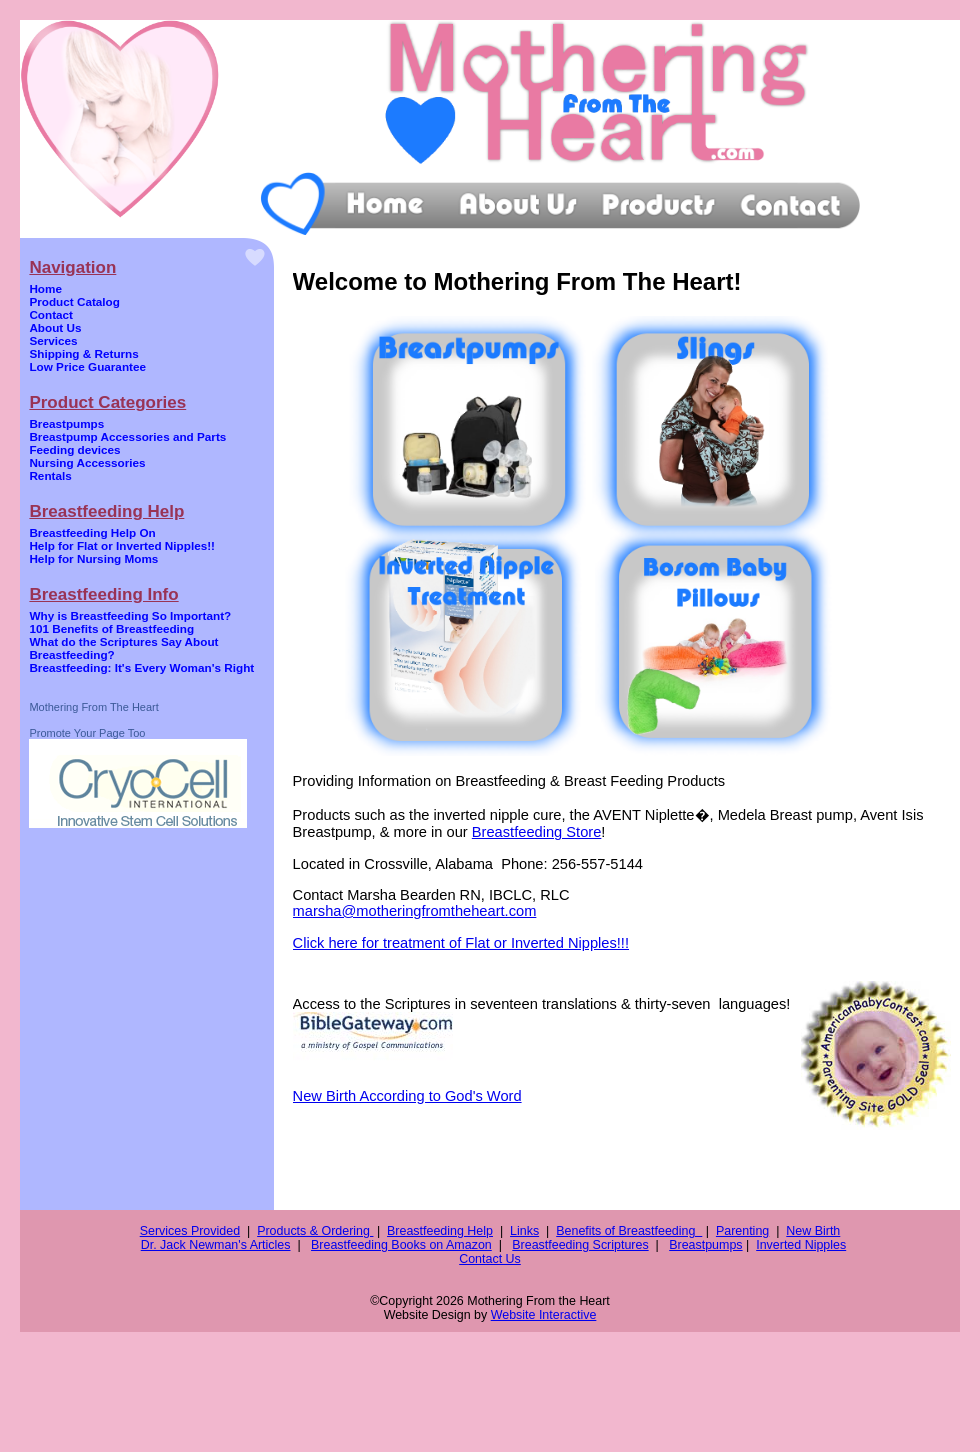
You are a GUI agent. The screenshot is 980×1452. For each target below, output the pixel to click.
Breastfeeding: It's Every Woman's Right (141, 667)
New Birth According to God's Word (407, 1096)
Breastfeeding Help (440, 1231)
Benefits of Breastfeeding (629, 1231)
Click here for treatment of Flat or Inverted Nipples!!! (461, 943)
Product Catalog (74, 301)
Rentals (50, 475)
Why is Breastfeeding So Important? (130, 615)
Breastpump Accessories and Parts (127, 436)
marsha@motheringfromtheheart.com (415, 911)
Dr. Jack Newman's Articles (216, 1245)
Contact (51, 314)
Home (45, 288)
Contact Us (490, 1259)
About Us (55, 327)
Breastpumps (66, 423)
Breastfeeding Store (537, 832)
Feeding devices (74, 449)
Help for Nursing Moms (93, 558)
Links (524, 1231)
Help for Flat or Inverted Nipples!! (122, 545)
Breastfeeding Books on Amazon (401, 1245)
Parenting (742, 1231)
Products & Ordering (315, 1231)
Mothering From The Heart (93, 707)
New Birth (813, 1231)
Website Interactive (544, 1315)
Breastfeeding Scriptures (580, 1245)
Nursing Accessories (87, 462)
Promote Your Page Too (87, 733)
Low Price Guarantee (87, 366)
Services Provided (190, 1231)
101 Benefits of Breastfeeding (111, 628)
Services (53, 340)
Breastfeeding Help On (92, 532)
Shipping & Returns (83, 353)
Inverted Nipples (801, 1245)
